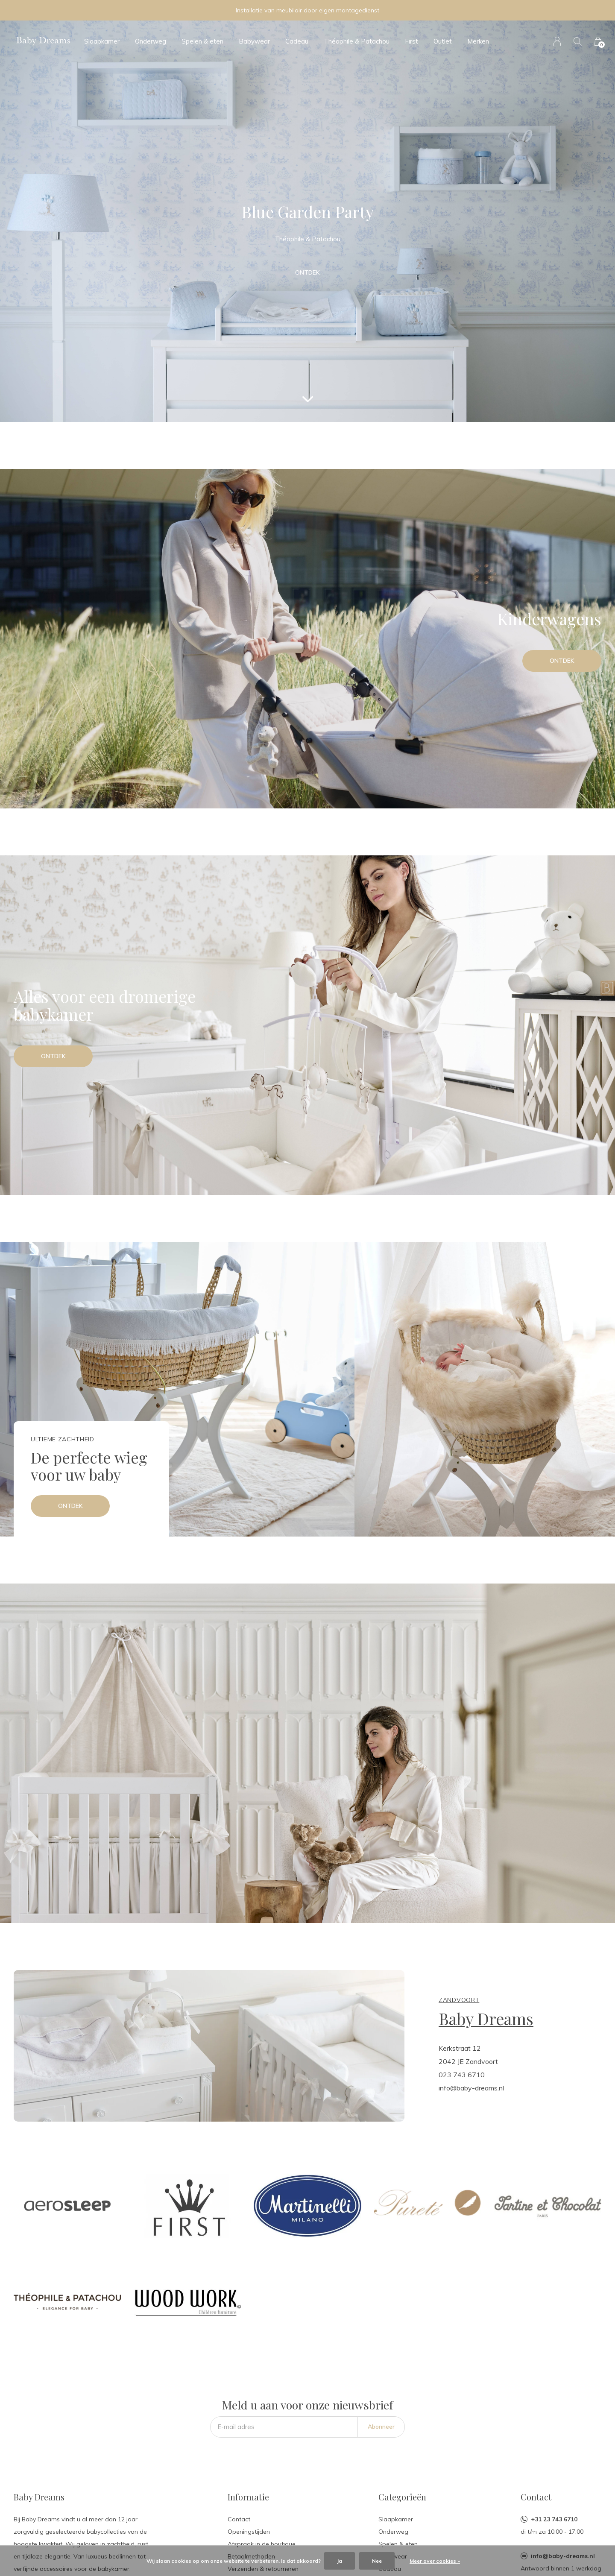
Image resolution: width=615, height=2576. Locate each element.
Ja (339, 2561)
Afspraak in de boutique (262, 2544)
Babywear (254, 41)
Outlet (442, 41)
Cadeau (296, 41)
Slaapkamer (102, 41)
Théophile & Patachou (357, 41)
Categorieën (402, 2497)
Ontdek (307, 272)
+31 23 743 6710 (554, 2519)
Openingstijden (249, 2531)
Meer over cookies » (435, 2561)
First (411, 41)
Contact (239, 2519)
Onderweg (150, 41)
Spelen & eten (202, 41)
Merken (478, 41)
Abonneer (381, 2426)
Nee (377, 2561)
